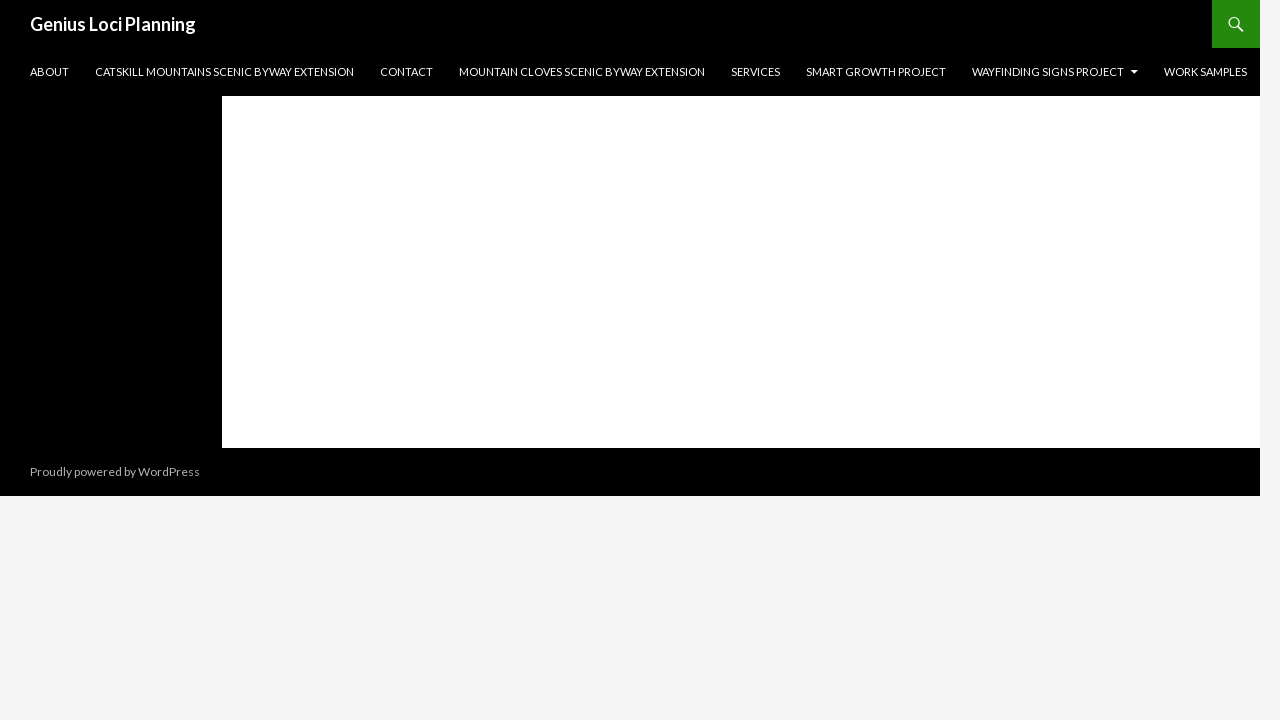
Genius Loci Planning (113, 24)
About (49, 71)
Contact (406, 71)
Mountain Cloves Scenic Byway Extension (582, 71)
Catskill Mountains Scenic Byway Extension (224, 71)
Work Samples (1205, 71)
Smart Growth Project (876, 71)
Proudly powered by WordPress (115, 471)
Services (755, 71)
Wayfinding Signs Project (1048, 71)
